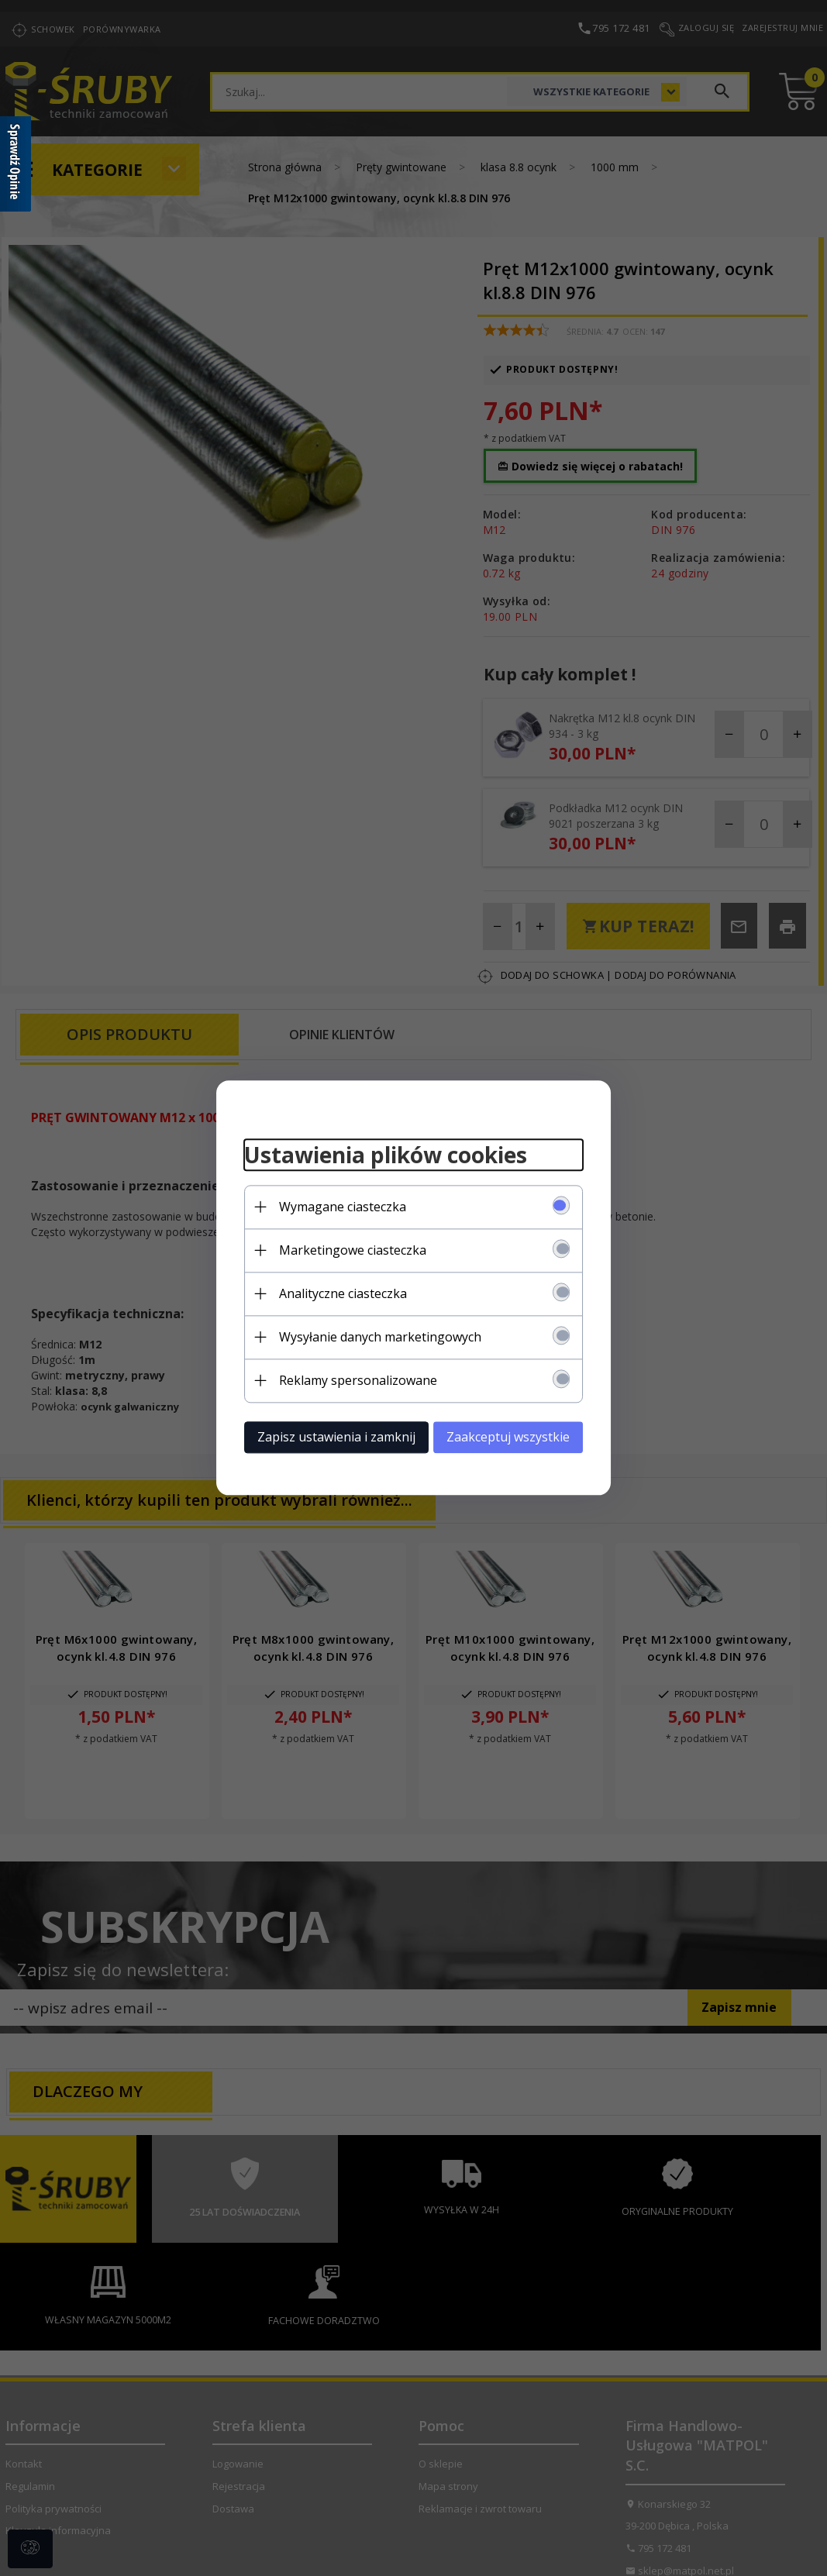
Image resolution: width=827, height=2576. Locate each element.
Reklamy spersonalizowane (349, 1379)
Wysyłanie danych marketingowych (371, 1336)
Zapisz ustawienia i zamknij (328, 1436)
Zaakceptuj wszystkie (517, 1436)
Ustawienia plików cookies (377, 1154)
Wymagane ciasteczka (334, 1205)
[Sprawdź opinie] (15, 166)
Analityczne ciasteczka (334, 1292)
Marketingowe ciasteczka (344, 1249)
